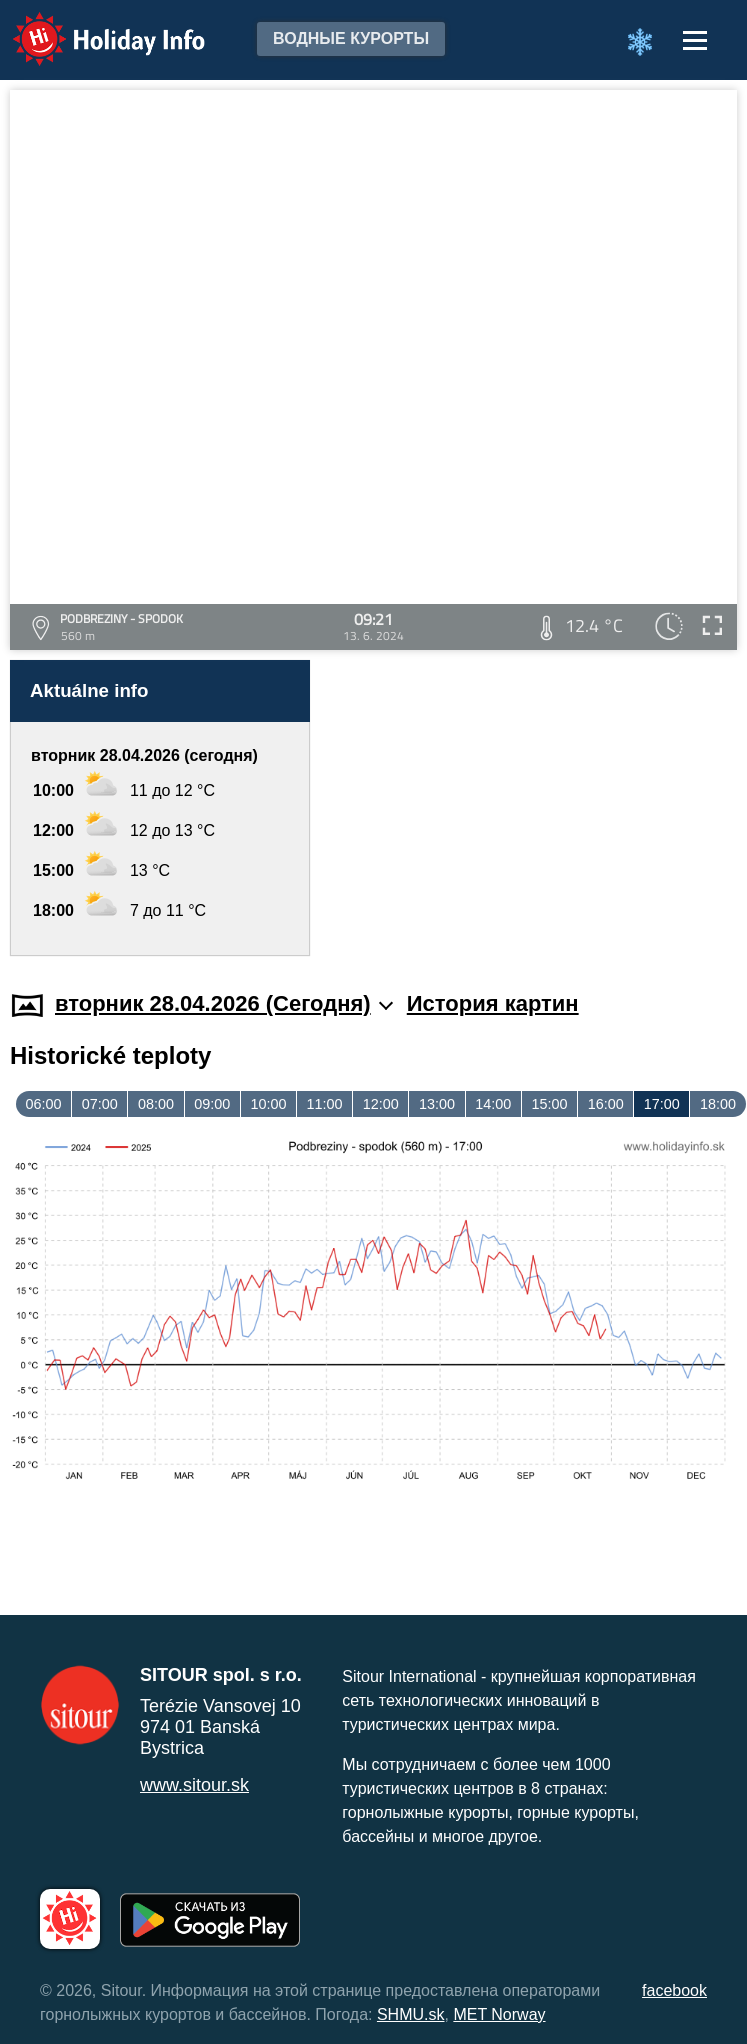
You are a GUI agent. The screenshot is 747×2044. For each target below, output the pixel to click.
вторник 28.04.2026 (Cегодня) (224, 1003)
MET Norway (499, 2014)
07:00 (100, 1104)
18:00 (718, 1104)
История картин (493, 1003)
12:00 (381, 1104)
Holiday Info (90, 25)
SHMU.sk (411, 2014)
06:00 (44, 1104)
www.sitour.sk (194, 1785)
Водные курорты (351, 38)
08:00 (156, 1104)
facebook (674, 1990)
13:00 (437, 1104)
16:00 (606, 1104)
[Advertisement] (531, 808)
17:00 (662, 1104)
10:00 (268, 1104)
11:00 (325, 1104)
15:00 (549, 1104)
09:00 (212, 1104)
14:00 (493, 1104)
